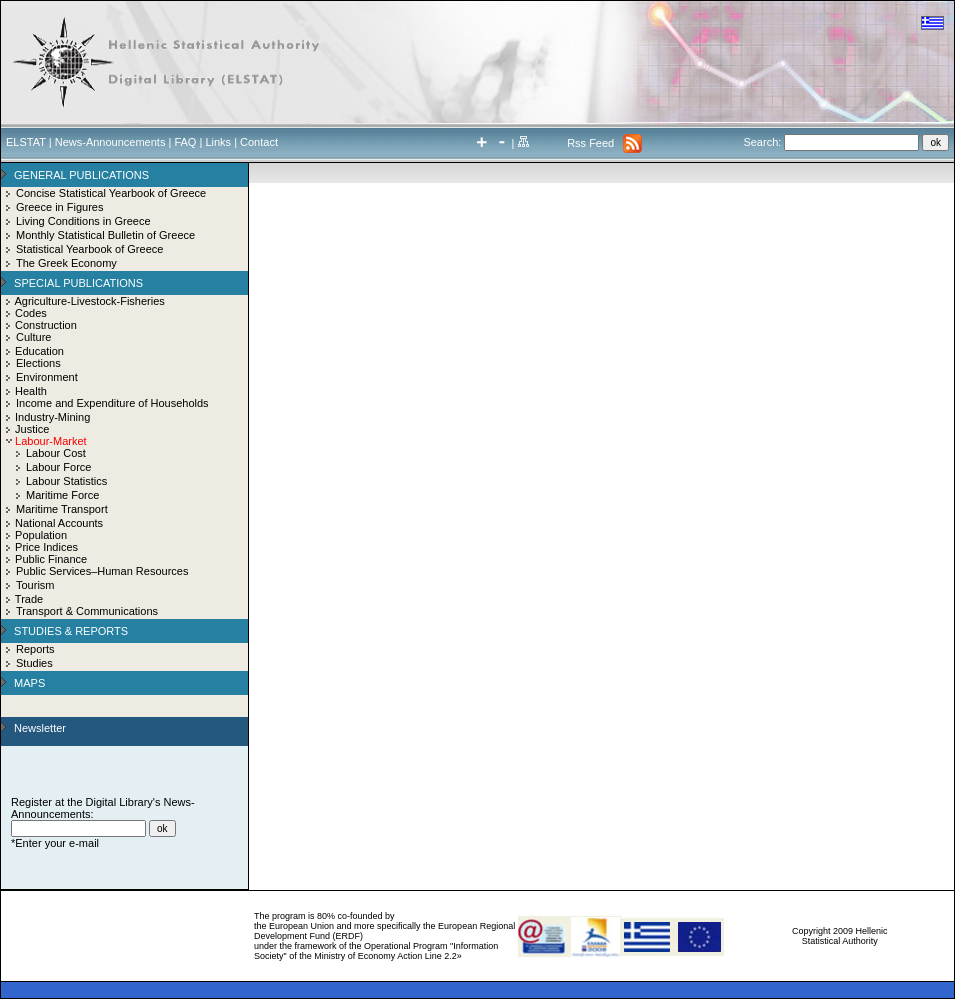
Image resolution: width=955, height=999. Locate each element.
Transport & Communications (87, 611)
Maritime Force (62, 495)
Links (218, 142)
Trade (29, 599)
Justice (32, 429)
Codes (31, 313)
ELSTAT (26, 142)
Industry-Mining (52, 417)
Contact (259, 142)
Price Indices (46, 547)
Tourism (35, 585)
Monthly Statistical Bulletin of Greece (105, 235)
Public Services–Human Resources (102, 571)
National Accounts (59, 523)
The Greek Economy (66, 263)
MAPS (29, 683)
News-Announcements (110, 142)
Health (31, 391)
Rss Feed (590, 143)
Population (41, 535)
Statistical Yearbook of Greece (89, 249)
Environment (47, 377)
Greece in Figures (59, 207)
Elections (38, 363)
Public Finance (51, 559)
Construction (46, 325)
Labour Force (58, 467)
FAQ (185, 142)
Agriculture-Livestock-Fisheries (89, 301)
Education (39, 351)
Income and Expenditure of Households (112, 403)
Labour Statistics (66, 481)
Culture (33, 337)
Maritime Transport (62, 509)
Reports (35, 649)
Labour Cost (56, 453)
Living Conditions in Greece (83, 221)
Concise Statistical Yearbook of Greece (111, 193)
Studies (34, 663)
